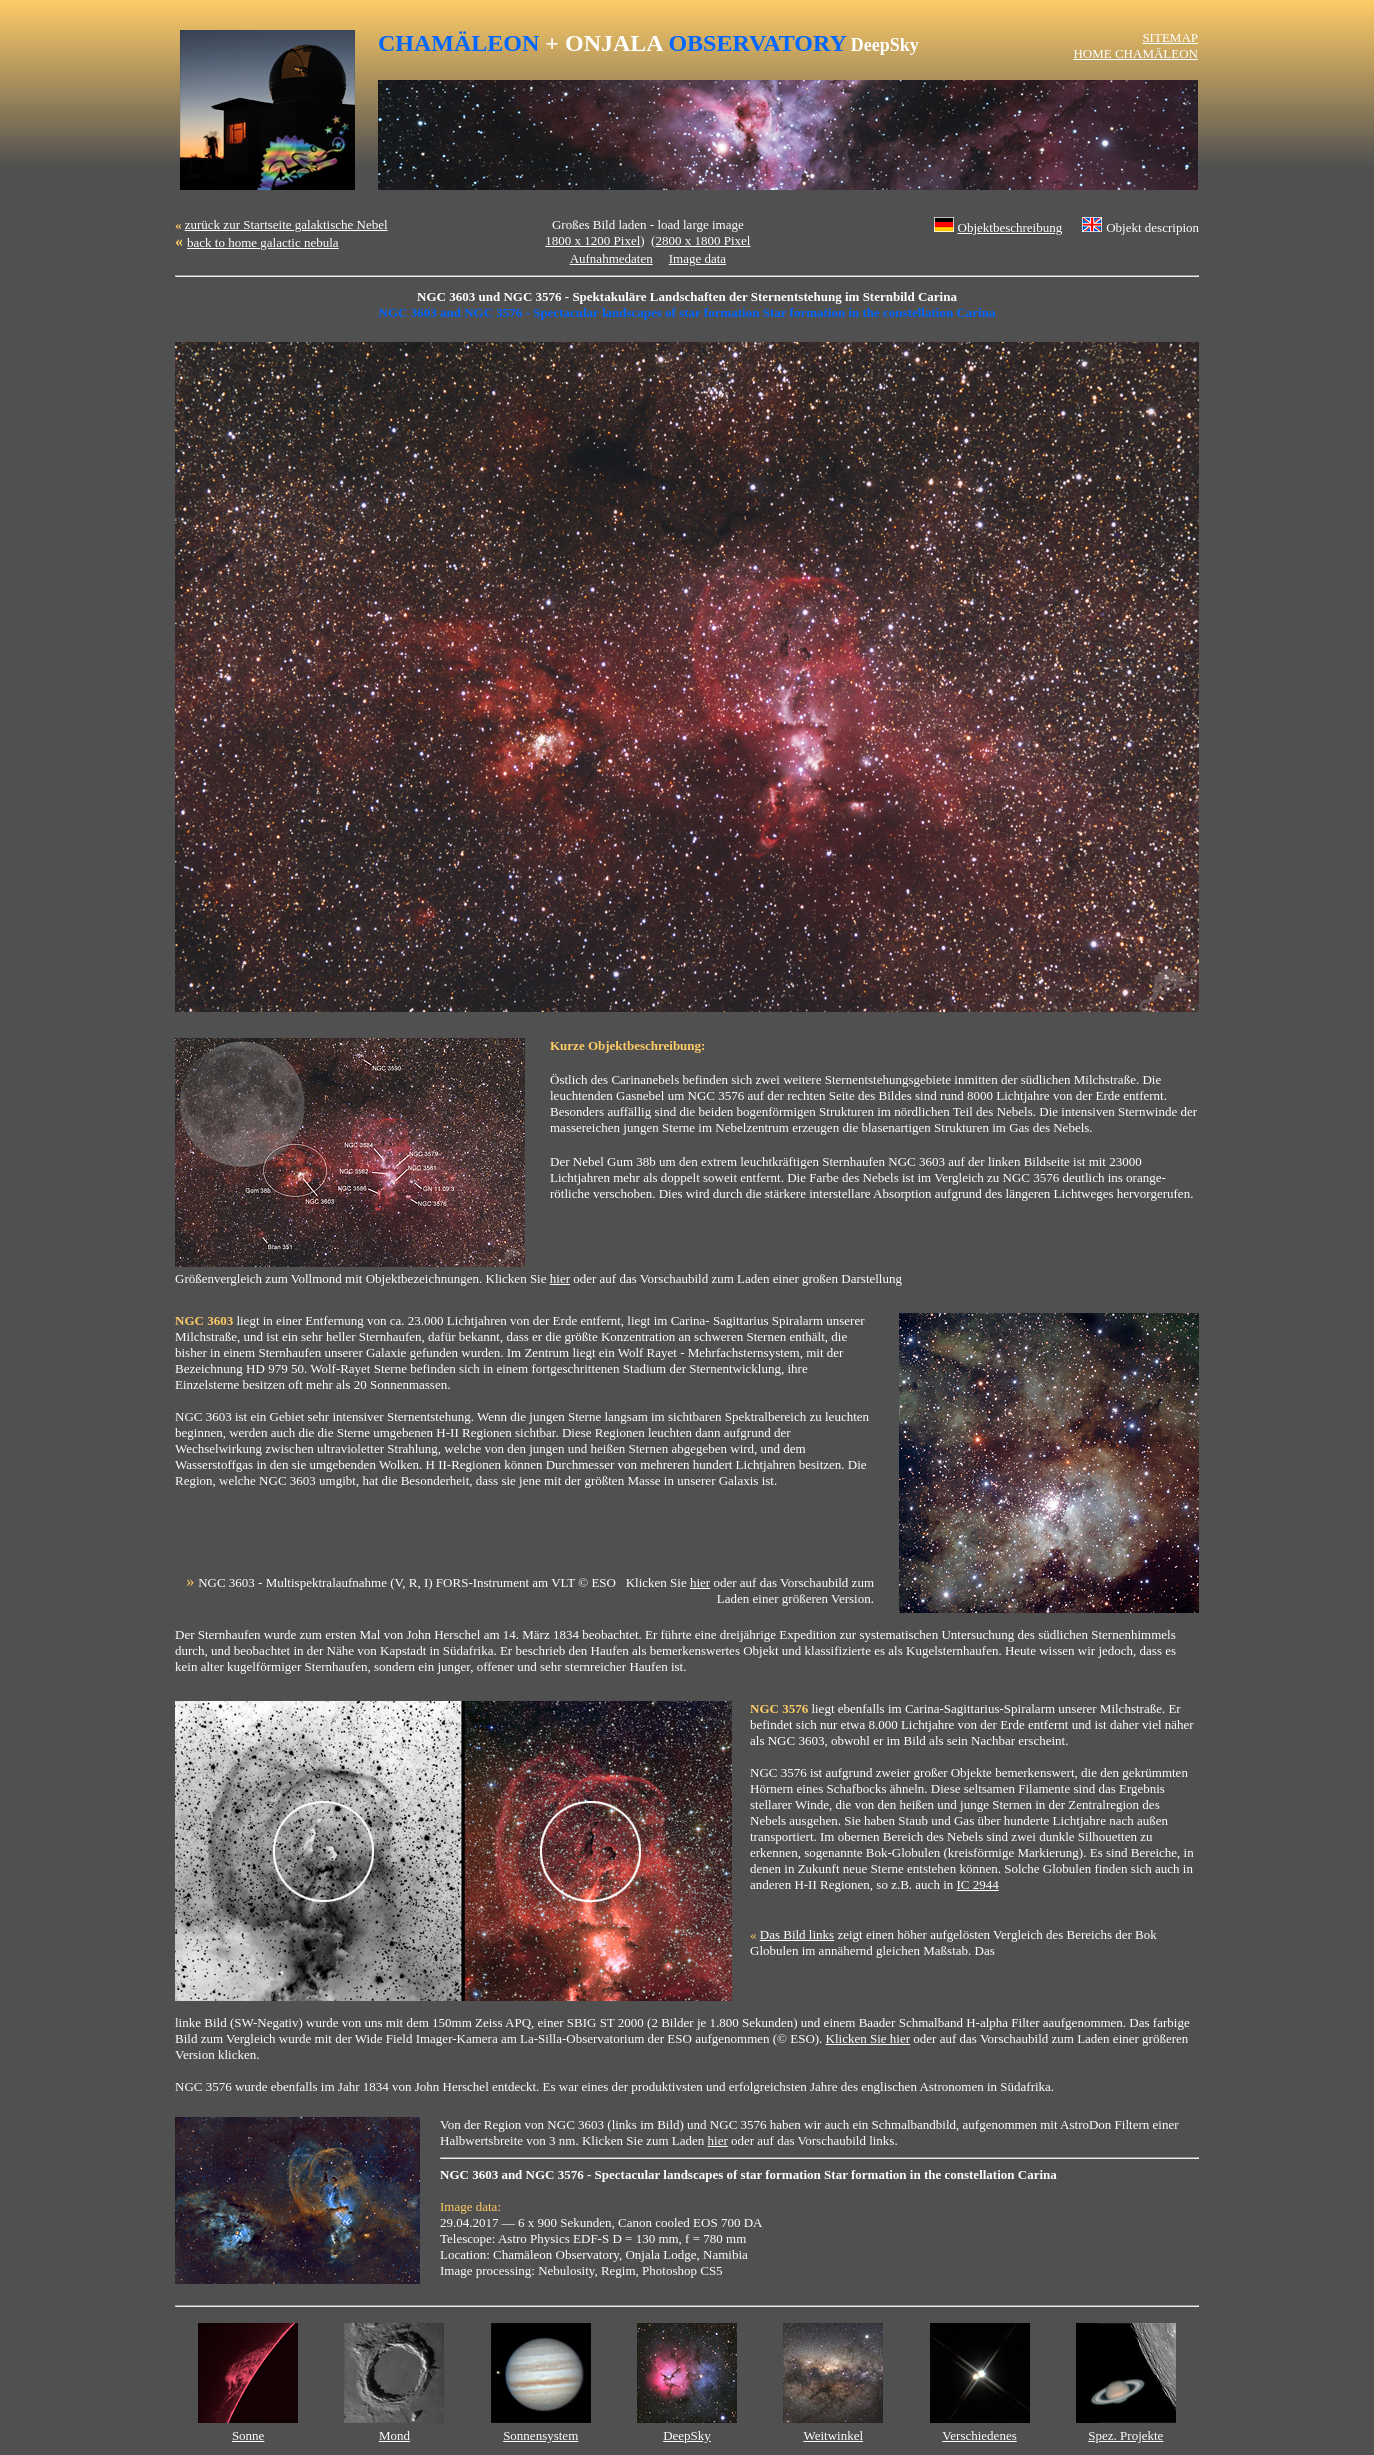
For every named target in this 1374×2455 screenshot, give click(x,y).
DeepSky (687, 2435)
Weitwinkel (833, 2435)
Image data (697, 258)
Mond (394, 2435)
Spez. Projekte (1125, 2435)
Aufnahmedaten (611, 258)
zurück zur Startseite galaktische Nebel (286, 224)
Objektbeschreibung (1010, 227)
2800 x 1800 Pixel (702, 240)
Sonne (248, 2435)
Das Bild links (797, 1934)
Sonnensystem (540, 2435)
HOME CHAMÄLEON (1135, 53)
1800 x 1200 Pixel (592, 240)
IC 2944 (978, 1884)
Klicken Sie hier (868, 2038)
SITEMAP (1170, 37)
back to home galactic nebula (263, 242)
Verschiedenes (979, 2435)
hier (560, 1278)
